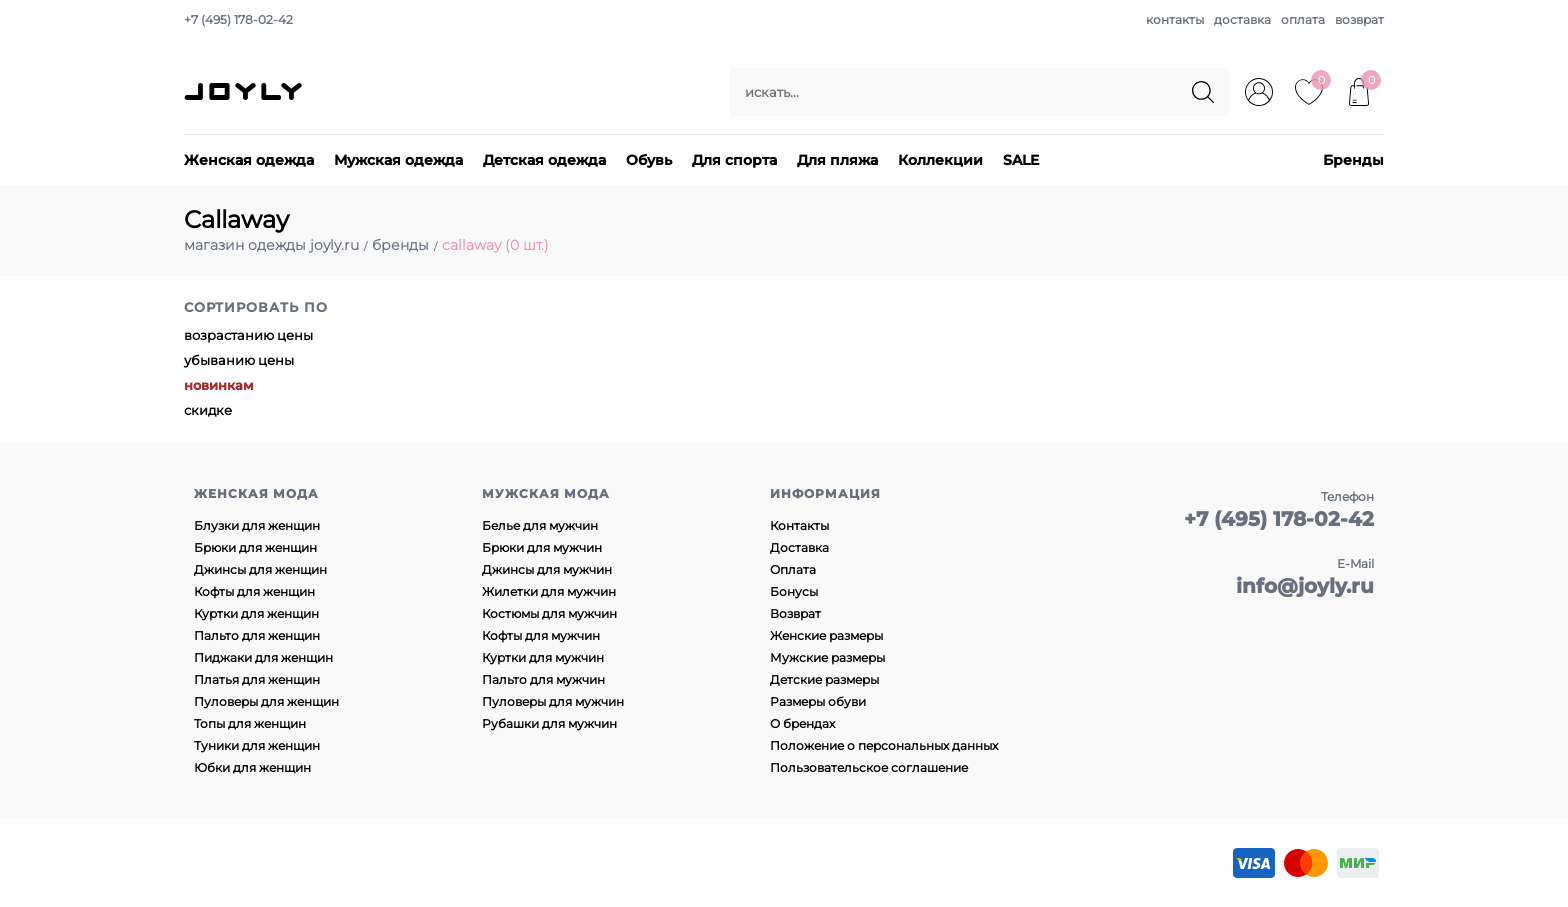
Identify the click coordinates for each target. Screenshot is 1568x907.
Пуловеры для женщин (266, 701)
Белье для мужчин (540, 525)
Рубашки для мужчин (549, 723)
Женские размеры (826, 635)
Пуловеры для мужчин (553, 701)
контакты (1175, 19)
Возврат (795, 613)
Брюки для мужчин (542, 547)
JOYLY (245, 92)
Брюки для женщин (255, 547)
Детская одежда (544, 160)
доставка (1242, 19)
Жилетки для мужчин (549, 591)
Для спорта (734, 160)
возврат (1359, 19)
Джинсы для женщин (260, 569)
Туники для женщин (257, 745)
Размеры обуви (818, 701)
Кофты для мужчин (541, 635)
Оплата (793, 569)
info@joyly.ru (1305, 586)
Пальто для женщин (257, 635)
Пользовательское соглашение (869, 767)
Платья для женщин (257, 679)
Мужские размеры (827, 657)
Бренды (1353, 160)
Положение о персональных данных (884, 745)
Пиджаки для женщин (263, 657)
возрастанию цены (248, 335)
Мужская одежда (398, 160)
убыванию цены (239, 360)
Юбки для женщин (252, 767)
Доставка (799, 547)
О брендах (802, 723)
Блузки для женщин (257, 525)
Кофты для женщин (254, 591)
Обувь (649, 160)
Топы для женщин (250, 723)
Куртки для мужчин (543, 657)
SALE (1021, 160)
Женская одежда (249, 160)
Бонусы (794, 591)
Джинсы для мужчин (547, 569)
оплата (1303, 19)
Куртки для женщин (256, 613)
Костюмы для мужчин (549, 613)
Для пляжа (837, 160)
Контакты (799, 525)
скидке (208, 410)
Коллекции (940, 160)
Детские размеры (824, 679)
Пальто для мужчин (543, 679)
